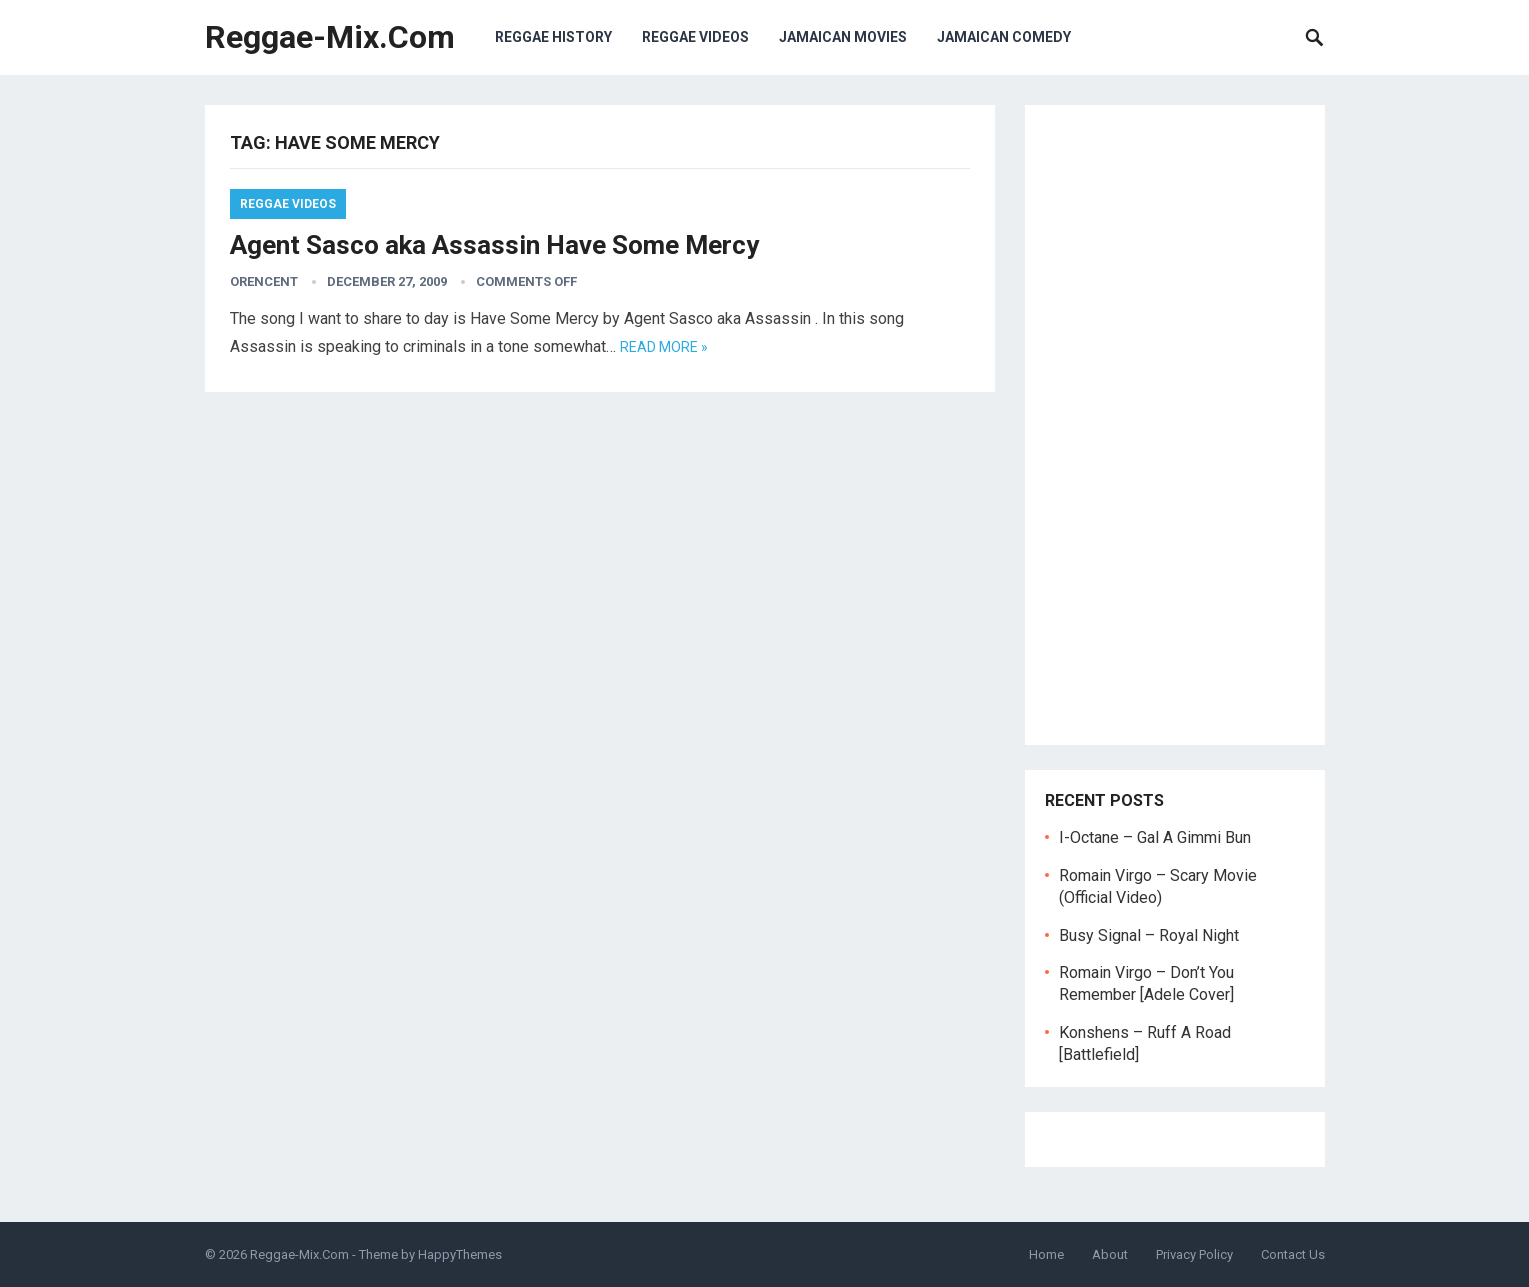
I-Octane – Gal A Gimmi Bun (1155, 837)
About (1110, 1254)
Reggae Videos (695, 37)
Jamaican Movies (843, 37)
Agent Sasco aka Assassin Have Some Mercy (494, 245)
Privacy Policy (1194, 1254)
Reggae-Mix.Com (330, 37)
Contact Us (1293, 1254)
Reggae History (553, 37)
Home (1046, 1254)
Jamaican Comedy (1004, 37)
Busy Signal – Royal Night (1149, 935)
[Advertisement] (1175, 425)
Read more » (664, 347)
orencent (264, 281)
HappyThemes (460, 1254)
